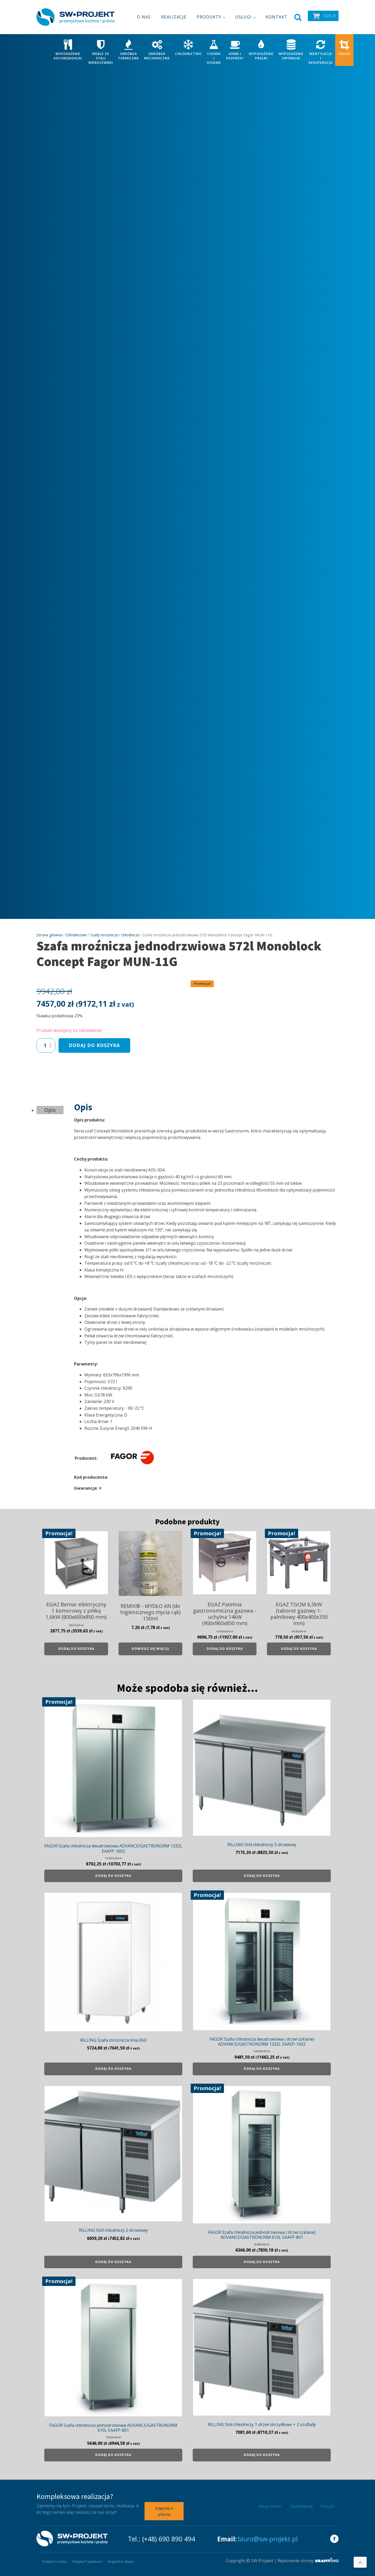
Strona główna (49, 934)
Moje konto (270, 2506)
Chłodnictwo (76, 934)
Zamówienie (301, 2506)
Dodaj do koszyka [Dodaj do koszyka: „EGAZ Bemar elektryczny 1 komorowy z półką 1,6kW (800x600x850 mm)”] (76, 1648)
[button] (323, 16)
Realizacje (173, 17)
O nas (144, 17)
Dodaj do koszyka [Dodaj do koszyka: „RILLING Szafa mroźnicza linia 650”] (113, 2068)
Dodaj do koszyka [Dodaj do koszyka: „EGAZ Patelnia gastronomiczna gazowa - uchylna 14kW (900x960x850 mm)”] (225, 1648)
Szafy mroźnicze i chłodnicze (114, 934)
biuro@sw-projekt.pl (268, 2538)
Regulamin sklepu (122, 2560)
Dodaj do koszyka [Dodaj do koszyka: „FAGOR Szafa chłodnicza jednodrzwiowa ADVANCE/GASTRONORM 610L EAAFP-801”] (113, 2455)
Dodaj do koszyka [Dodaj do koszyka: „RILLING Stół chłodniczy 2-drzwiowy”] (113, 2262)
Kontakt (277, 17)
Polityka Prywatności (88, 2560)
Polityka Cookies (55, 2560)
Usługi (243, 17)
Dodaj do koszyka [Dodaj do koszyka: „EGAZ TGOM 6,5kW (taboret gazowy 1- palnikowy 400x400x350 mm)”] (299, 1648)
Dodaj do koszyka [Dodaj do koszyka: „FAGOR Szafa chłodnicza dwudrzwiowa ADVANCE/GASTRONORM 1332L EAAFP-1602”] (113, 1875)
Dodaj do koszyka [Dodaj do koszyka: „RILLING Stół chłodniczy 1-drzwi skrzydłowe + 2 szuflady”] (262, 2455)
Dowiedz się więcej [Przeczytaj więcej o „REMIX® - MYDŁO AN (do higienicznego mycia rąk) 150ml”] (150, 1648)
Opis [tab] (50, 1109)
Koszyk (328, 2506)
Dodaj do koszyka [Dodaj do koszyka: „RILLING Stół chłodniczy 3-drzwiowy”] (262, 1875)
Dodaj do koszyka (94, 1045)
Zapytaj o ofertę (164, 2511)
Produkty (209, 17)
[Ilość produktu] (45, 1045)
